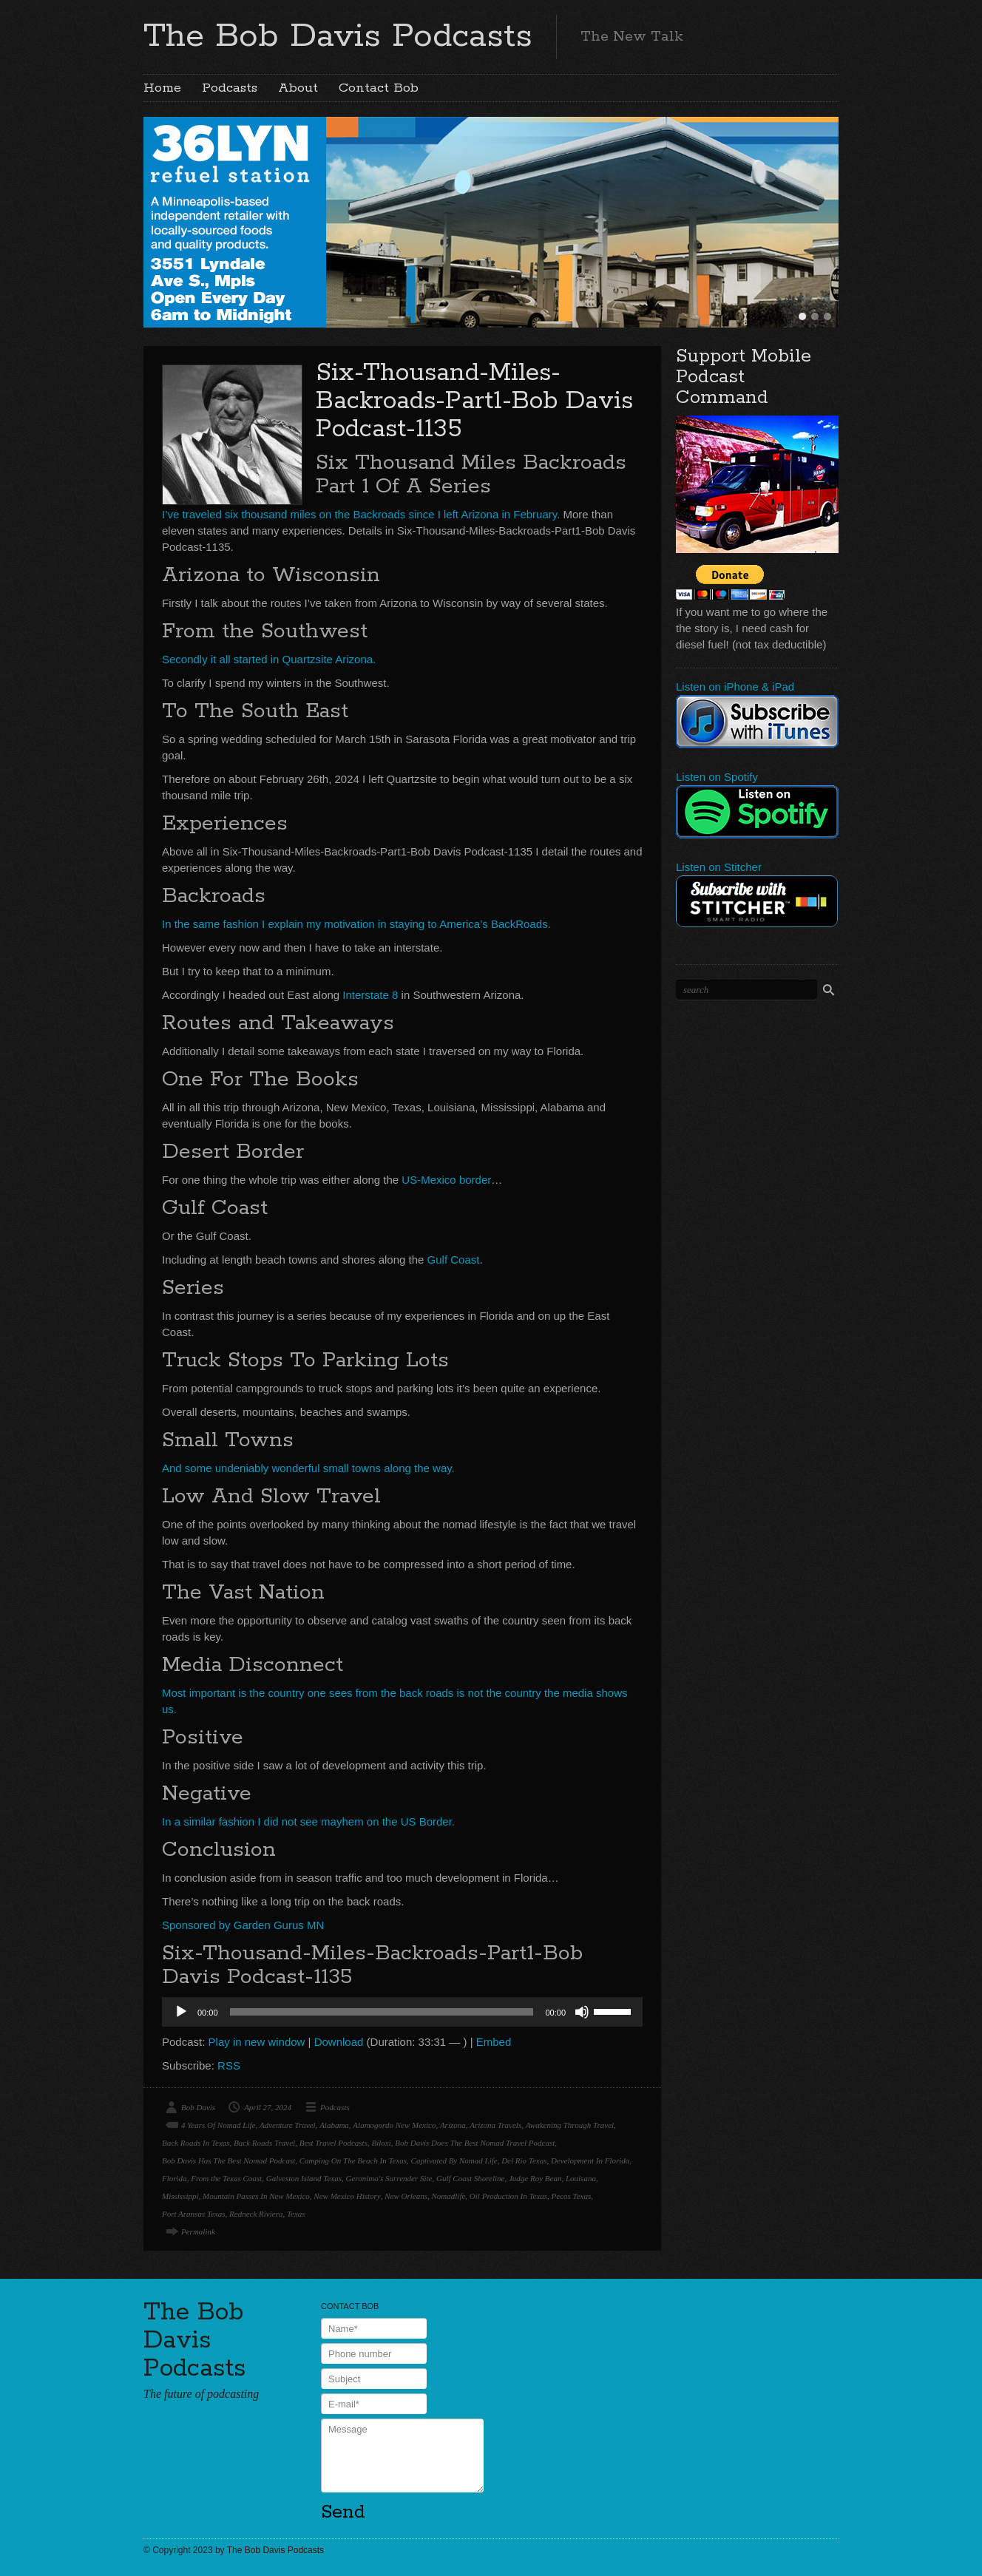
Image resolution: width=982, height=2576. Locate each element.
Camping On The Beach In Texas (353, 2160)
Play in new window (257, 2042)
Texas (296, 2213)
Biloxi (380, 2142)
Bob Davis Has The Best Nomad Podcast (228, 2160)
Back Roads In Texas (196, 2142)
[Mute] (582, 2011)
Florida (174, 2178)
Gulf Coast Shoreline (470, 2178)
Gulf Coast (453, 1259)
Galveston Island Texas (304, 2178)
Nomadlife (449, 2196)
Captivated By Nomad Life (454, 2160)
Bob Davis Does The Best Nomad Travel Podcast (475, 2142)
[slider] (382, 2012)
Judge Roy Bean (535, 2178)
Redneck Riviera (255, 2213)
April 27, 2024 (267, 2107)
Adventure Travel (288, 2125)
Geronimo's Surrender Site (388, 2178)
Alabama (334, 2125)
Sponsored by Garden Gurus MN (243, 1925)
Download (339, 2042)
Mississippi (180, 2196)
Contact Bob (379, 88)
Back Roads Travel (264, 2142)
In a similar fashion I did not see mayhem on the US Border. (308, 1821)
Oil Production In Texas (508, 2196)
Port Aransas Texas (194, 2213)
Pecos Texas (572, 2196)
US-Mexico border (445, 1179)
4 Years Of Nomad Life (218, 2125)
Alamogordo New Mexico (394, 2125)
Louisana (581, 2178)
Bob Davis (198, 2107)
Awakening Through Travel (570, 2125)
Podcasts (229, 88)
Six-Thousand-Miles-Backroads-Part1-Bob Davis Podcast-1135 (474, 401)
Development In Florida (590, 2160)
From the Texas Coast (226, 2178)
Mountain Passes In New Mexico (256, 2196)
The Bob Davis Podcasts (337, 36)
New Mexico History (347, 2196)
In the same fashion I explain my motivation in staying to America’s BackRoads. (356, 924)
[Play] (181, 2011)
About (298, 88)
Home (162, 88)
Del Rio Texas (523, 2160)
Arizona (453, 2125)
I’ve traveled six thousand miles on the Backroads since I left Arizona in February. (361, 514)
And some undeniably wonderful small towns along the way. (308, 1468)
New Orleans (406, 2196)
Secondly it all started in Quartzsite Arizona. (269, 659)
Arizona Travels (495, 2125)
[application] (402, 2012)
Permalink (198, 2231)
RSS (228, 2065)
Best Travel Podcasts (333, 2142)
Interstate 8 (370, 995)
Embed (494, 2042)
